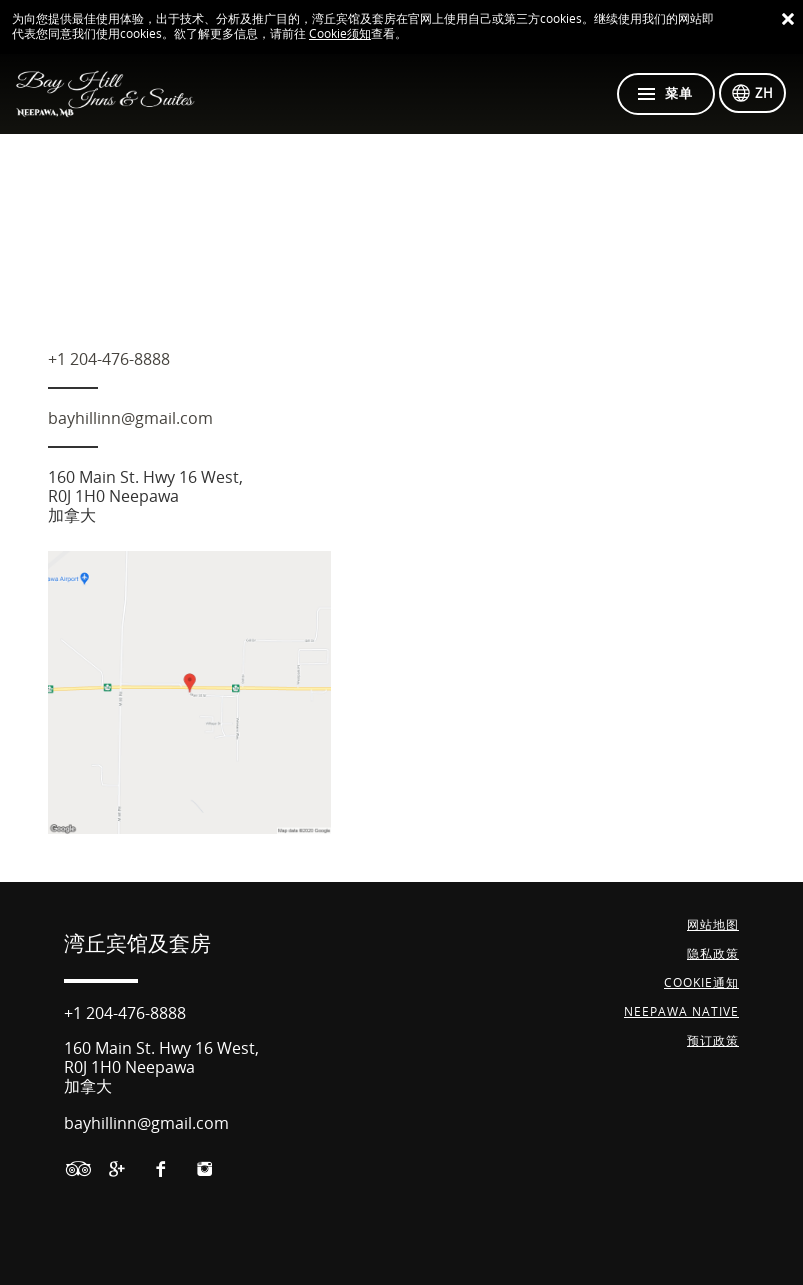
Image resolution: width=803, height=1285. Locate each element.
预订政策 (713, 1041)
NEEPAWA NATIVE (681, 1012)
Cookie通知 (701, 983)
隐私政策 (713, 954)
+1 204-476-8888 (109, 359)
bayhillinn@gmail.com (130, 418)
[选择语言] (752, 93)
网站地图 (713, 925)
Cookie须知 (340, 34)
